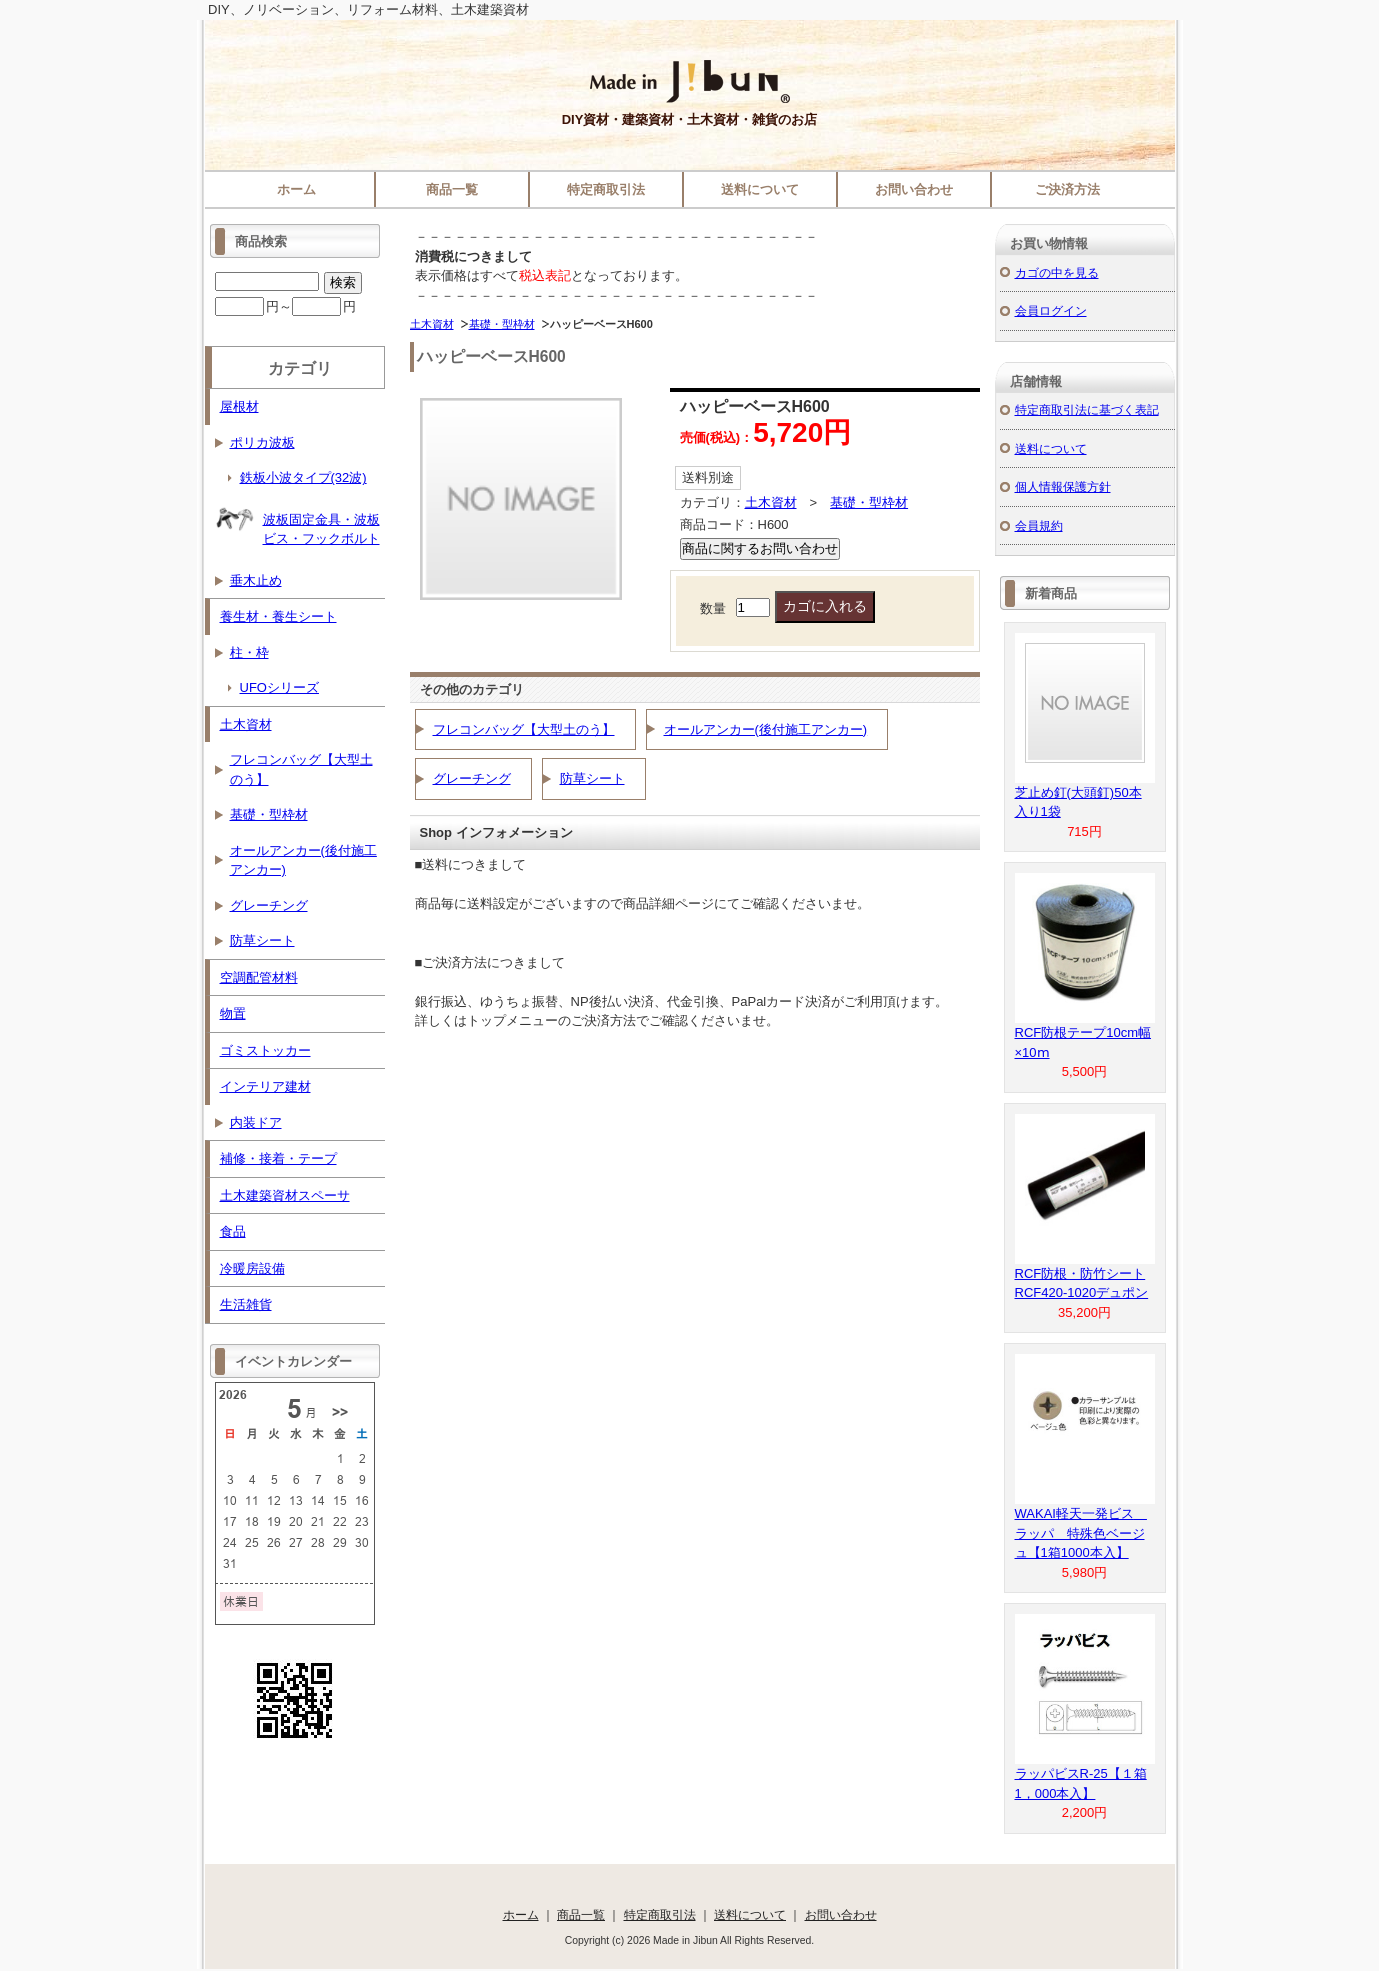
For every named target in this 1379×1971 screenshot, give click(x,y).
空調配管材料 (259, 977)
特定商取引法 (606, 189)
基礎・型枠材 (502, 324)
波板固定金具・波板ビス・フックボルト (297, 522)
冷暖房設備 (252, 1268)
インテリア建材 (265, 1086)
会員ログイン (1051, 310)
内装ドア (256, 1122)
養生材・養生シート (278, 616)
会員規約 (1039, 525)
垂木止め (256, 580)
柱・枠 (249, 652)
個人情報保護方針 (1063, 486)
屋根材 (239, 406)
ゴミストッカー (265, 1050)
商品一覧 (452, 189)
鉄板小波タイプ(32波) (303, 477)
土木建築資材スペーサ (285, 1195)
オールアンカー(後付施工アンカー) (766, 729)
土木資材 (432, 324)
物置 (233, 1013)
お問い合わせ (914, 189)
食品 (233, 1231)
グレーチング (472, 778)
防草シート (592, 778)
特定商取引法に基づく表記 (1087, 409)
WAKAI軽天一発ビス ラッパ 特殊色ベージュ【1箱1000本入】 (1081, 1533)
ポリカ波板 (262, 442)
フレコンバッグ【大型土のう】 (524, 729)
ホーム (296, 189)
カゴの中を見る (1057, 272)
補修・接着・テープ (278, 1158)
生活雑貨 (246, 1304)
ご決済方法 (1067, 189)
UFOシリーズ (279, 687)
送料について (760, 189)
